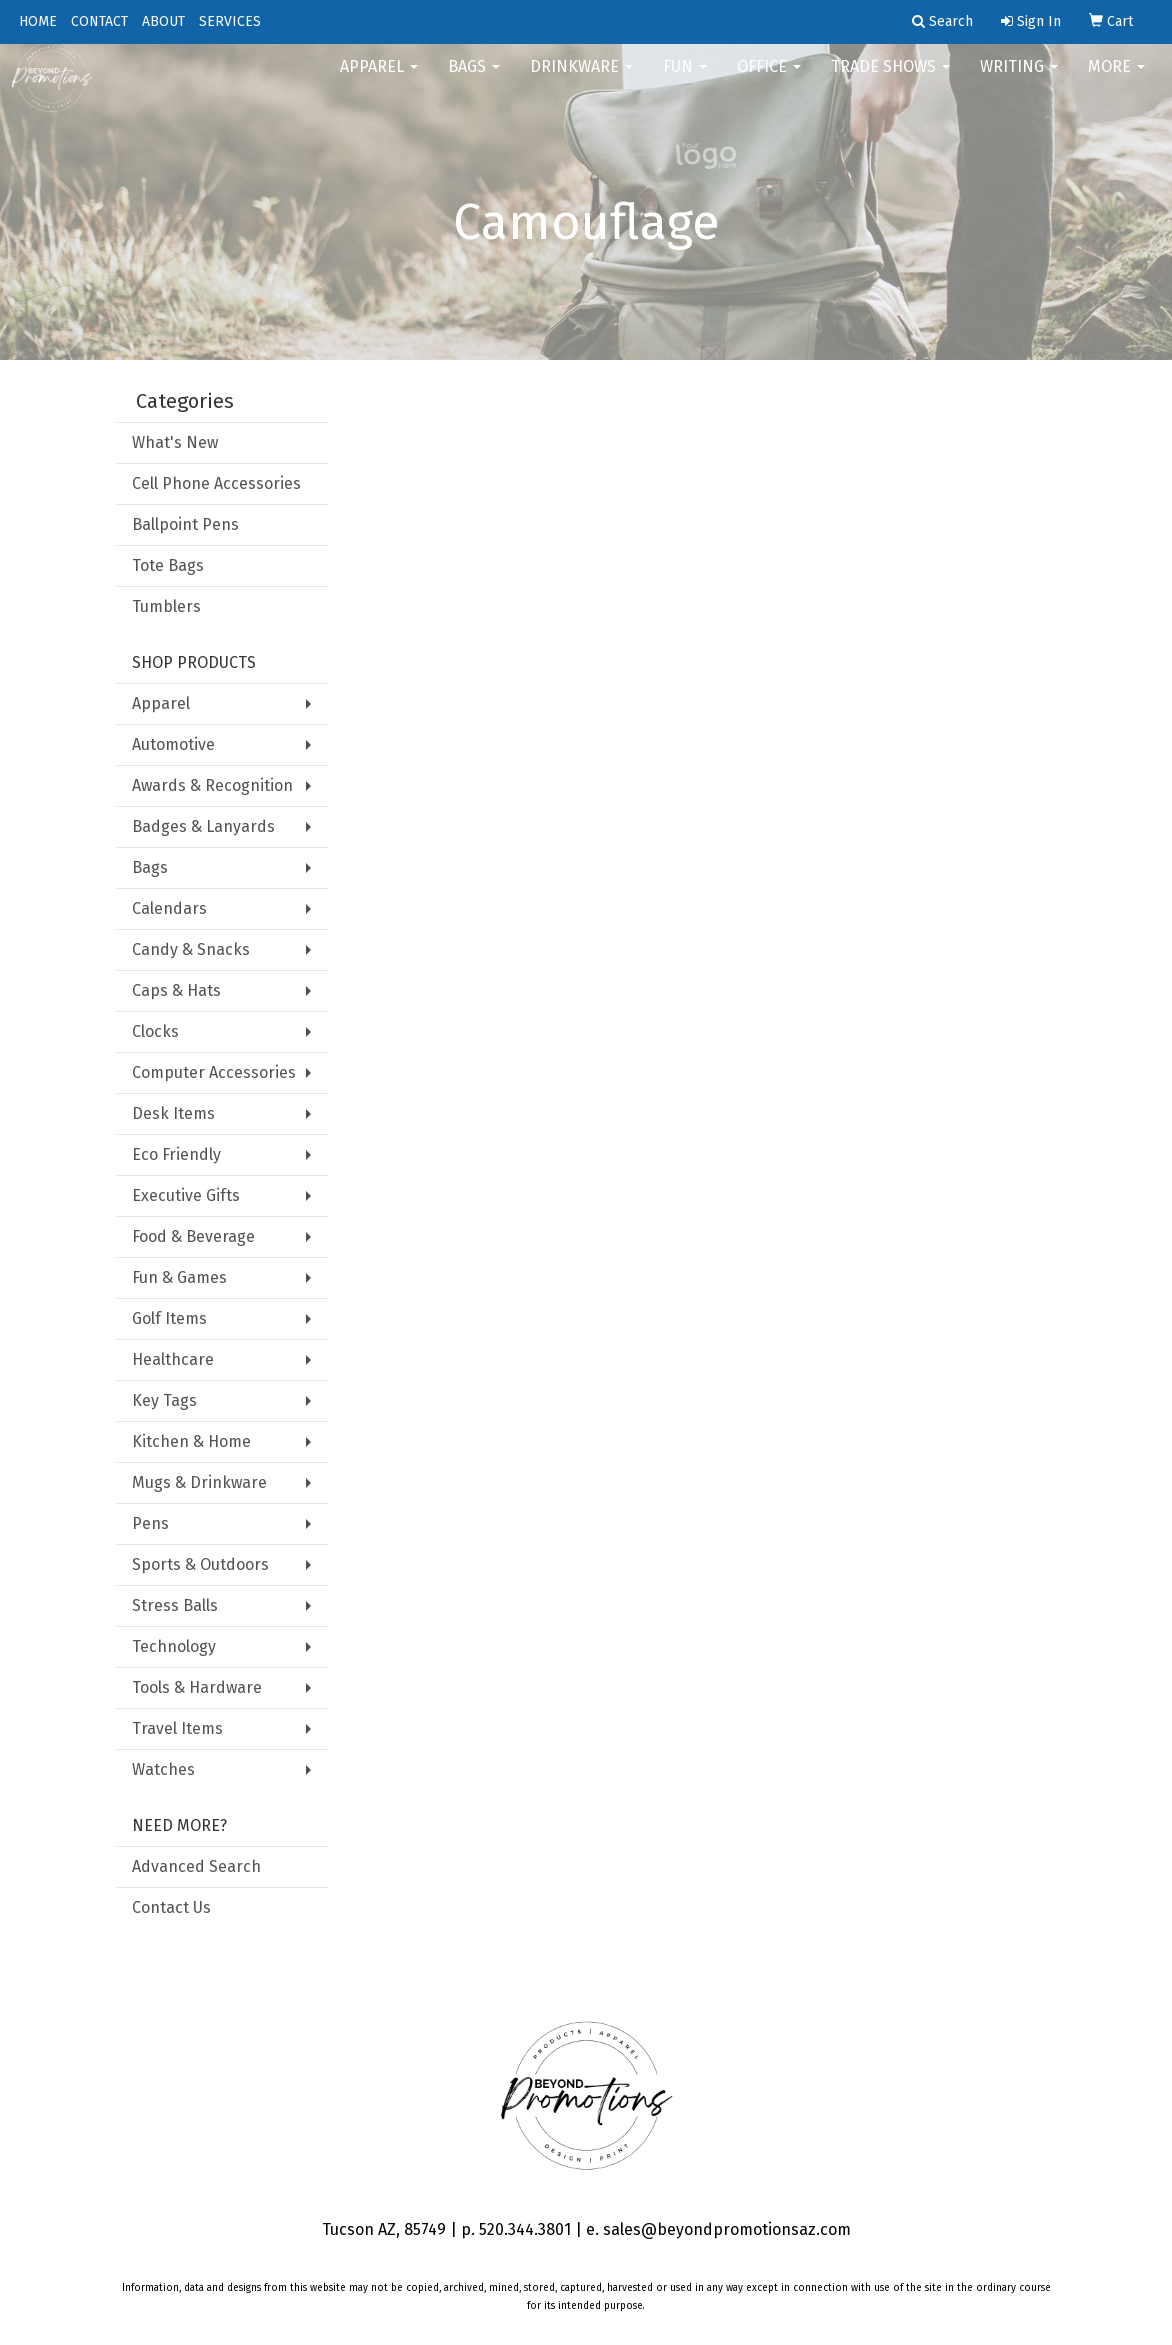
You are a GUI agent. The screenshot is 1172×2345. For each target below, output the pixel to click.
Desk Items (173, 1113)
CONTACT (99, 21)
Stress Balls (175, 1605)
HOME (38, 21)
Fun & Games (179, 1277)
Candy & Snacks (191, 949)
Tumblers (166, 606)
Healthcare (173, 1359)
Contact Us (171, 1907)
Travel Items (177, 1728)
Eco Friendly (176, 1154)
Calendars (169, 908)
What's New (175, 442)
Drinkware (581, 79)
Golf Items (169, 1318)
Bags (474, 79)
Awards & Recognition (212, 785)
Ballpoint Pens (185, 524)
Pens (150, 1523)
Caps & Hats (176, 990)
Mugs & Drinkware (199, 1482)
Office (769, 79)
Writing (1019, 79)
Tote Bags (168, 565)
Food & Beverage (193, 1236)
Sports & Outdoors (200, 1564)
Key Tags (164, 1400)
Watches (163, 1769)
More (1116, 79)
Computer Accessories (214, 1072)
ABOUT (163, 21)
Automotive (173, 744)
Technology (174, 1646)
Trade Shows (890, 79)
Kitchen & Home (191, 1441)
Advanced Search (196, 1866)
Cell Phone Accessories (216, 483)
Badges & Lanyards (203, 826)
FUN (685, 79)
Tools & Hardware (197, 1687)
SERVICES (230, 21)
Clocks (155, 1031)
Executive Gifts (186, 1195)
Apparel (379, 79)
